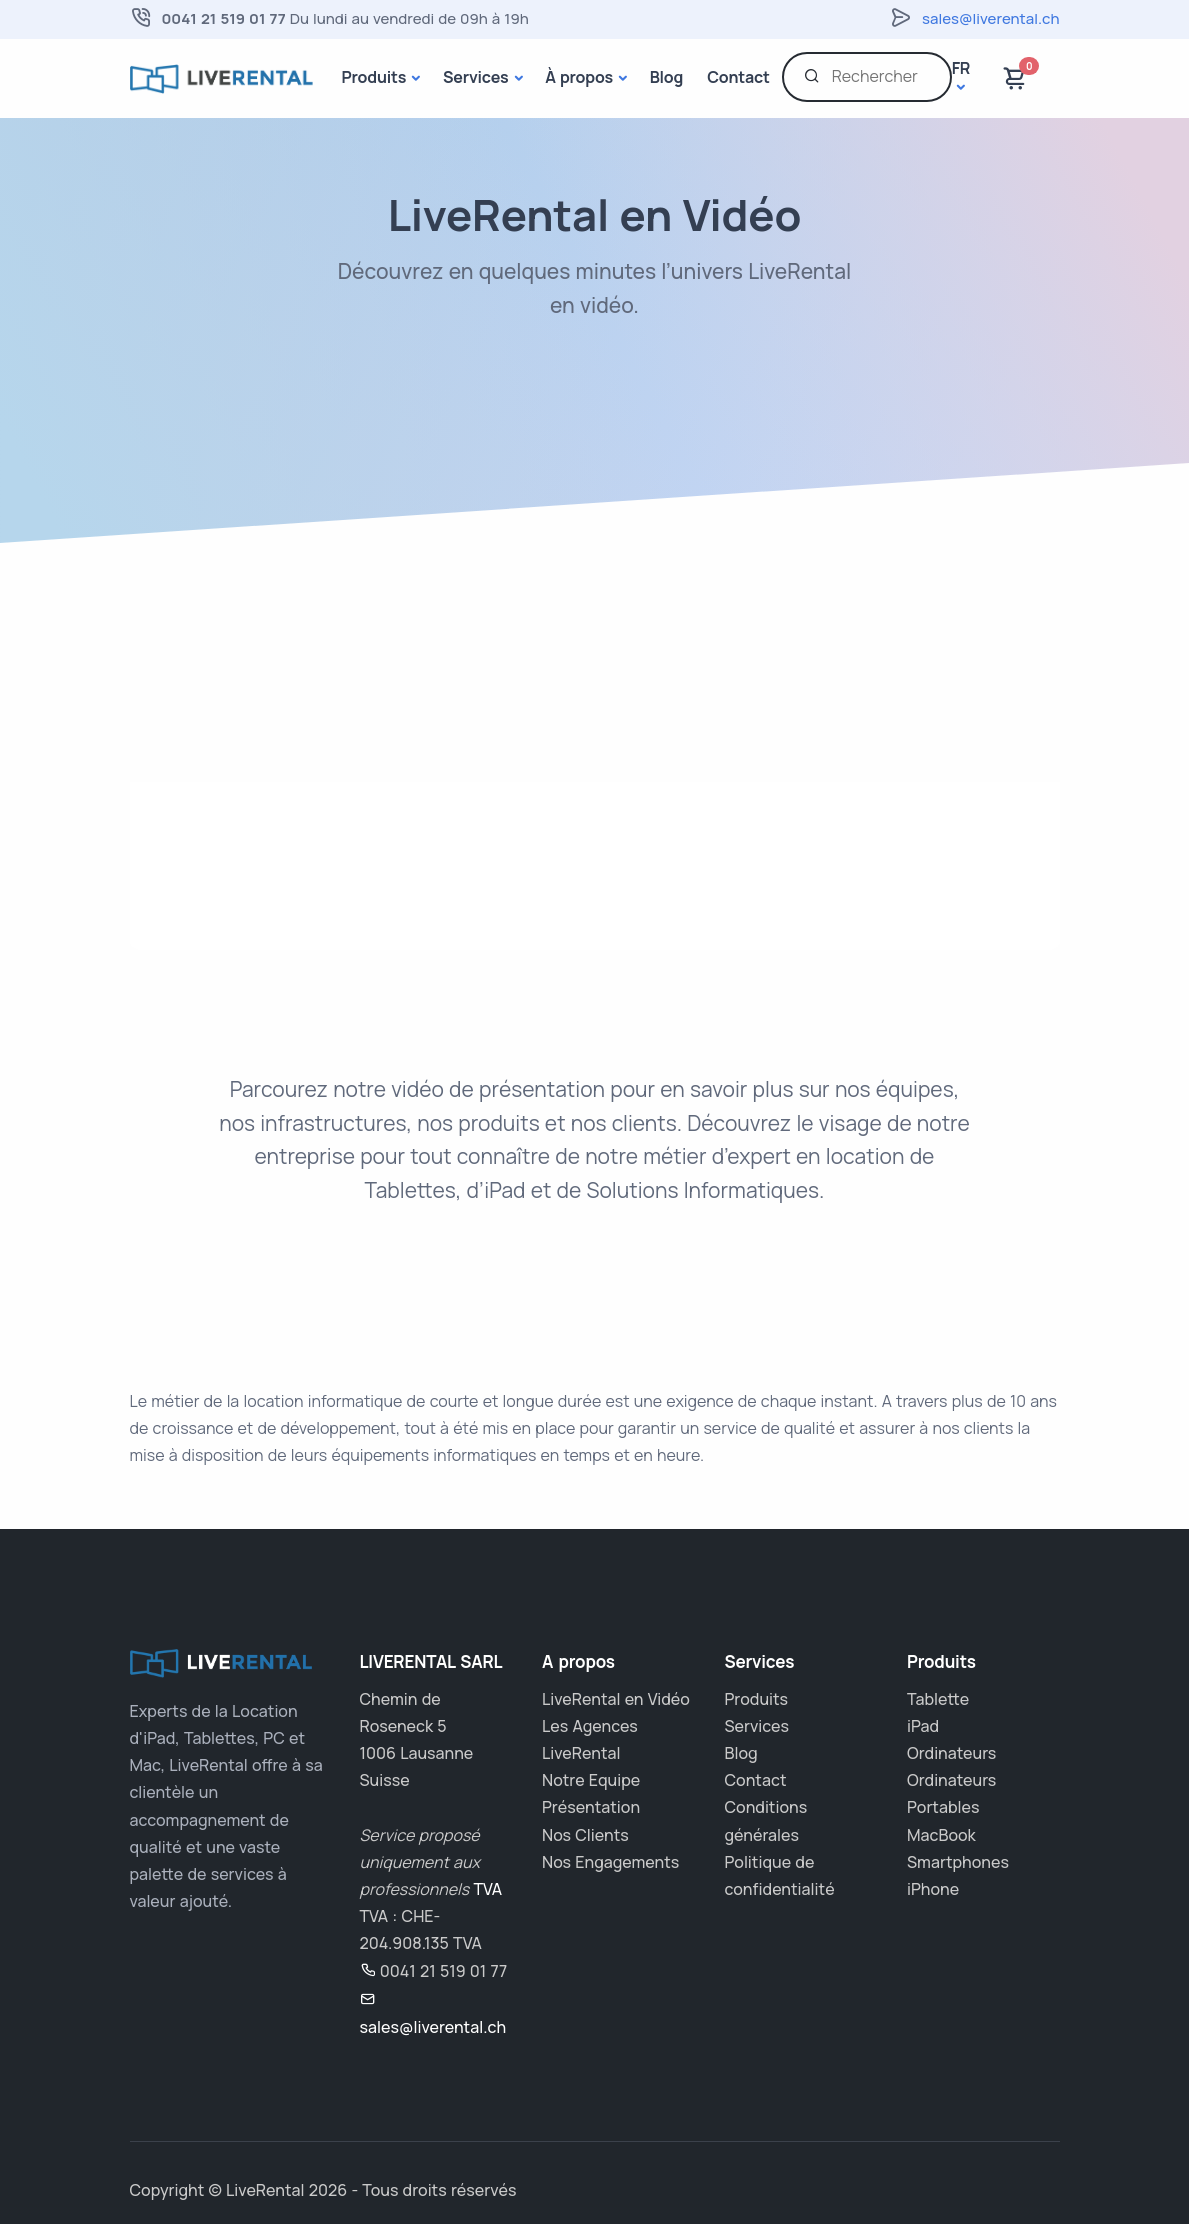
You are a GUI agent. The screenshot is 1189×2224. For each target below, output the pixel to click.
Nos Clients (585, 1835)
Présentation (591, 1807)
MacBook (941, 1835)
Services (476, 77)
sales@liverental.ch (990, 18)
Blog (667, 77)
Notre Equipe (591, 1780)
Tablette (938, 1699)
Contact (738, 77)
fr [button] (961, 69)
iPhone (933, 1889)
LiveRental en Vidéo (616, 1699)
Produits (374, 77)
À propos (579, 77)
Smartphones (958, 1862)
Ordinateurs (951, 1753)
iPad (923, 1726)
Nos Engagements (610, 1862)
